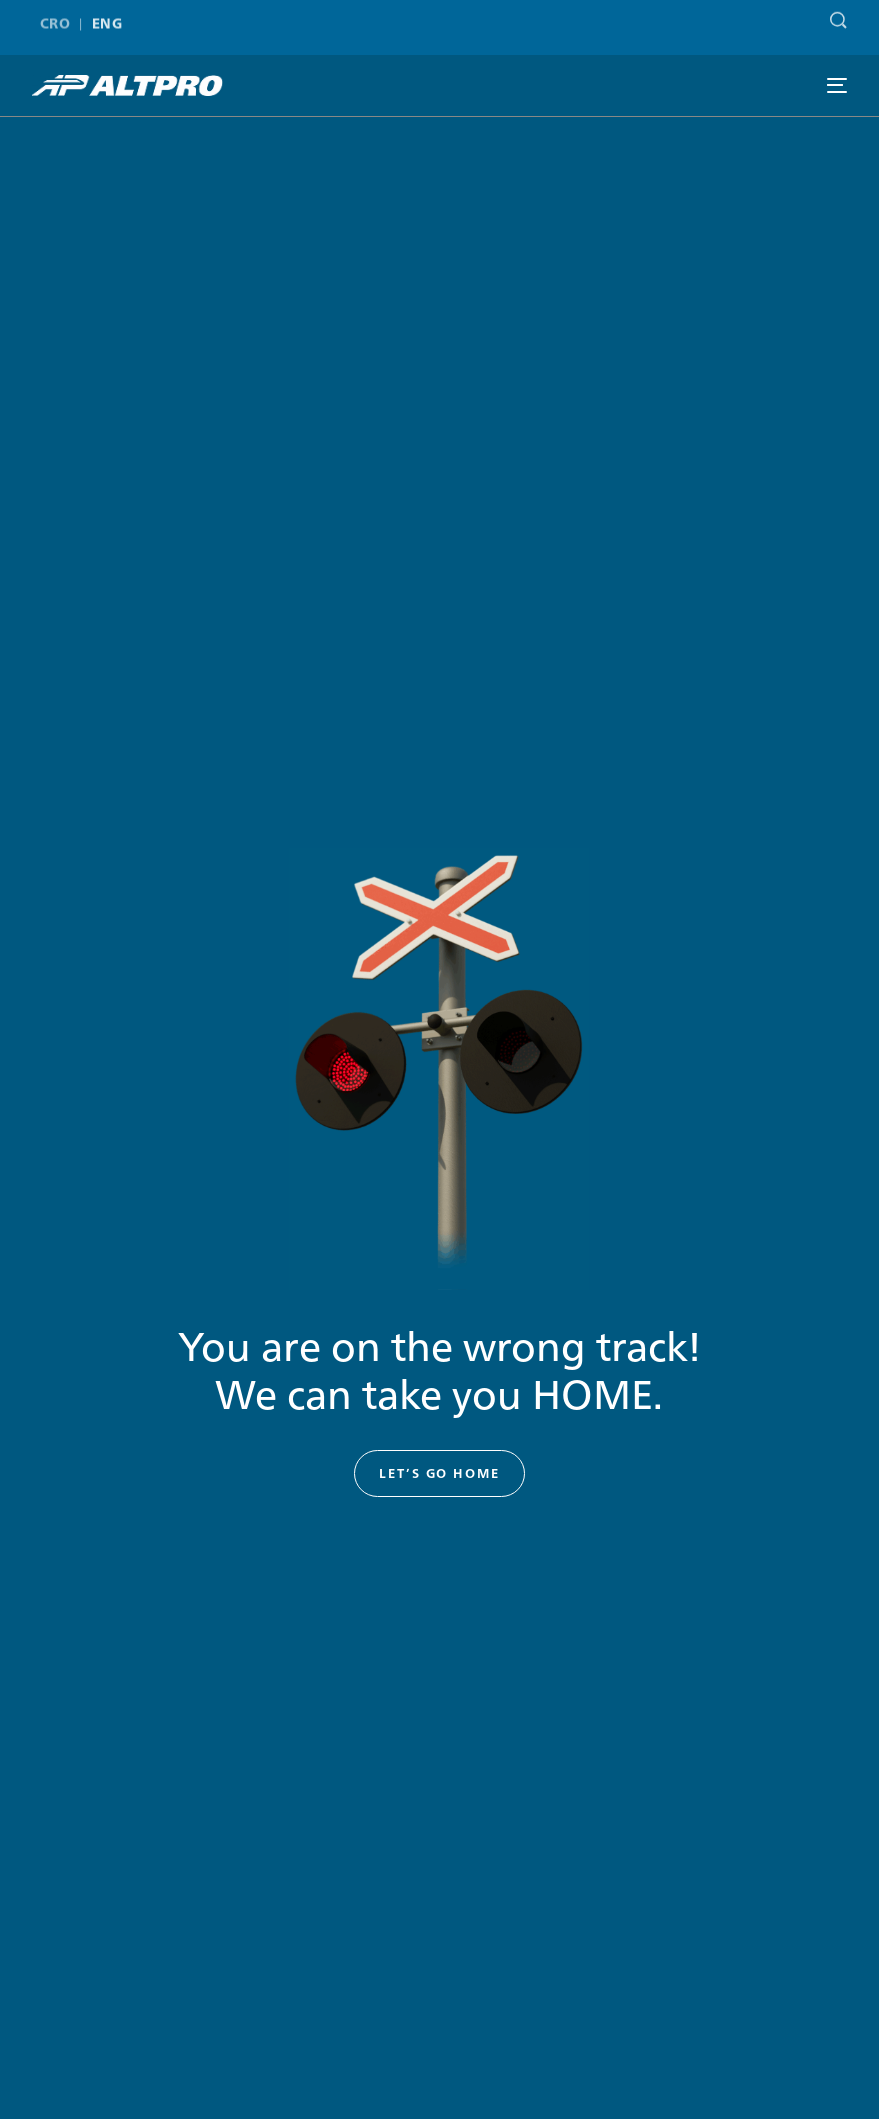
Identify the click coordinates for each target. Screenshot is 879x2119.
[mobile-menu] (836, 85)
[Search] (833, 14)
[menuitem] (59, 18)
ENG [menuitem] (107, 18)
